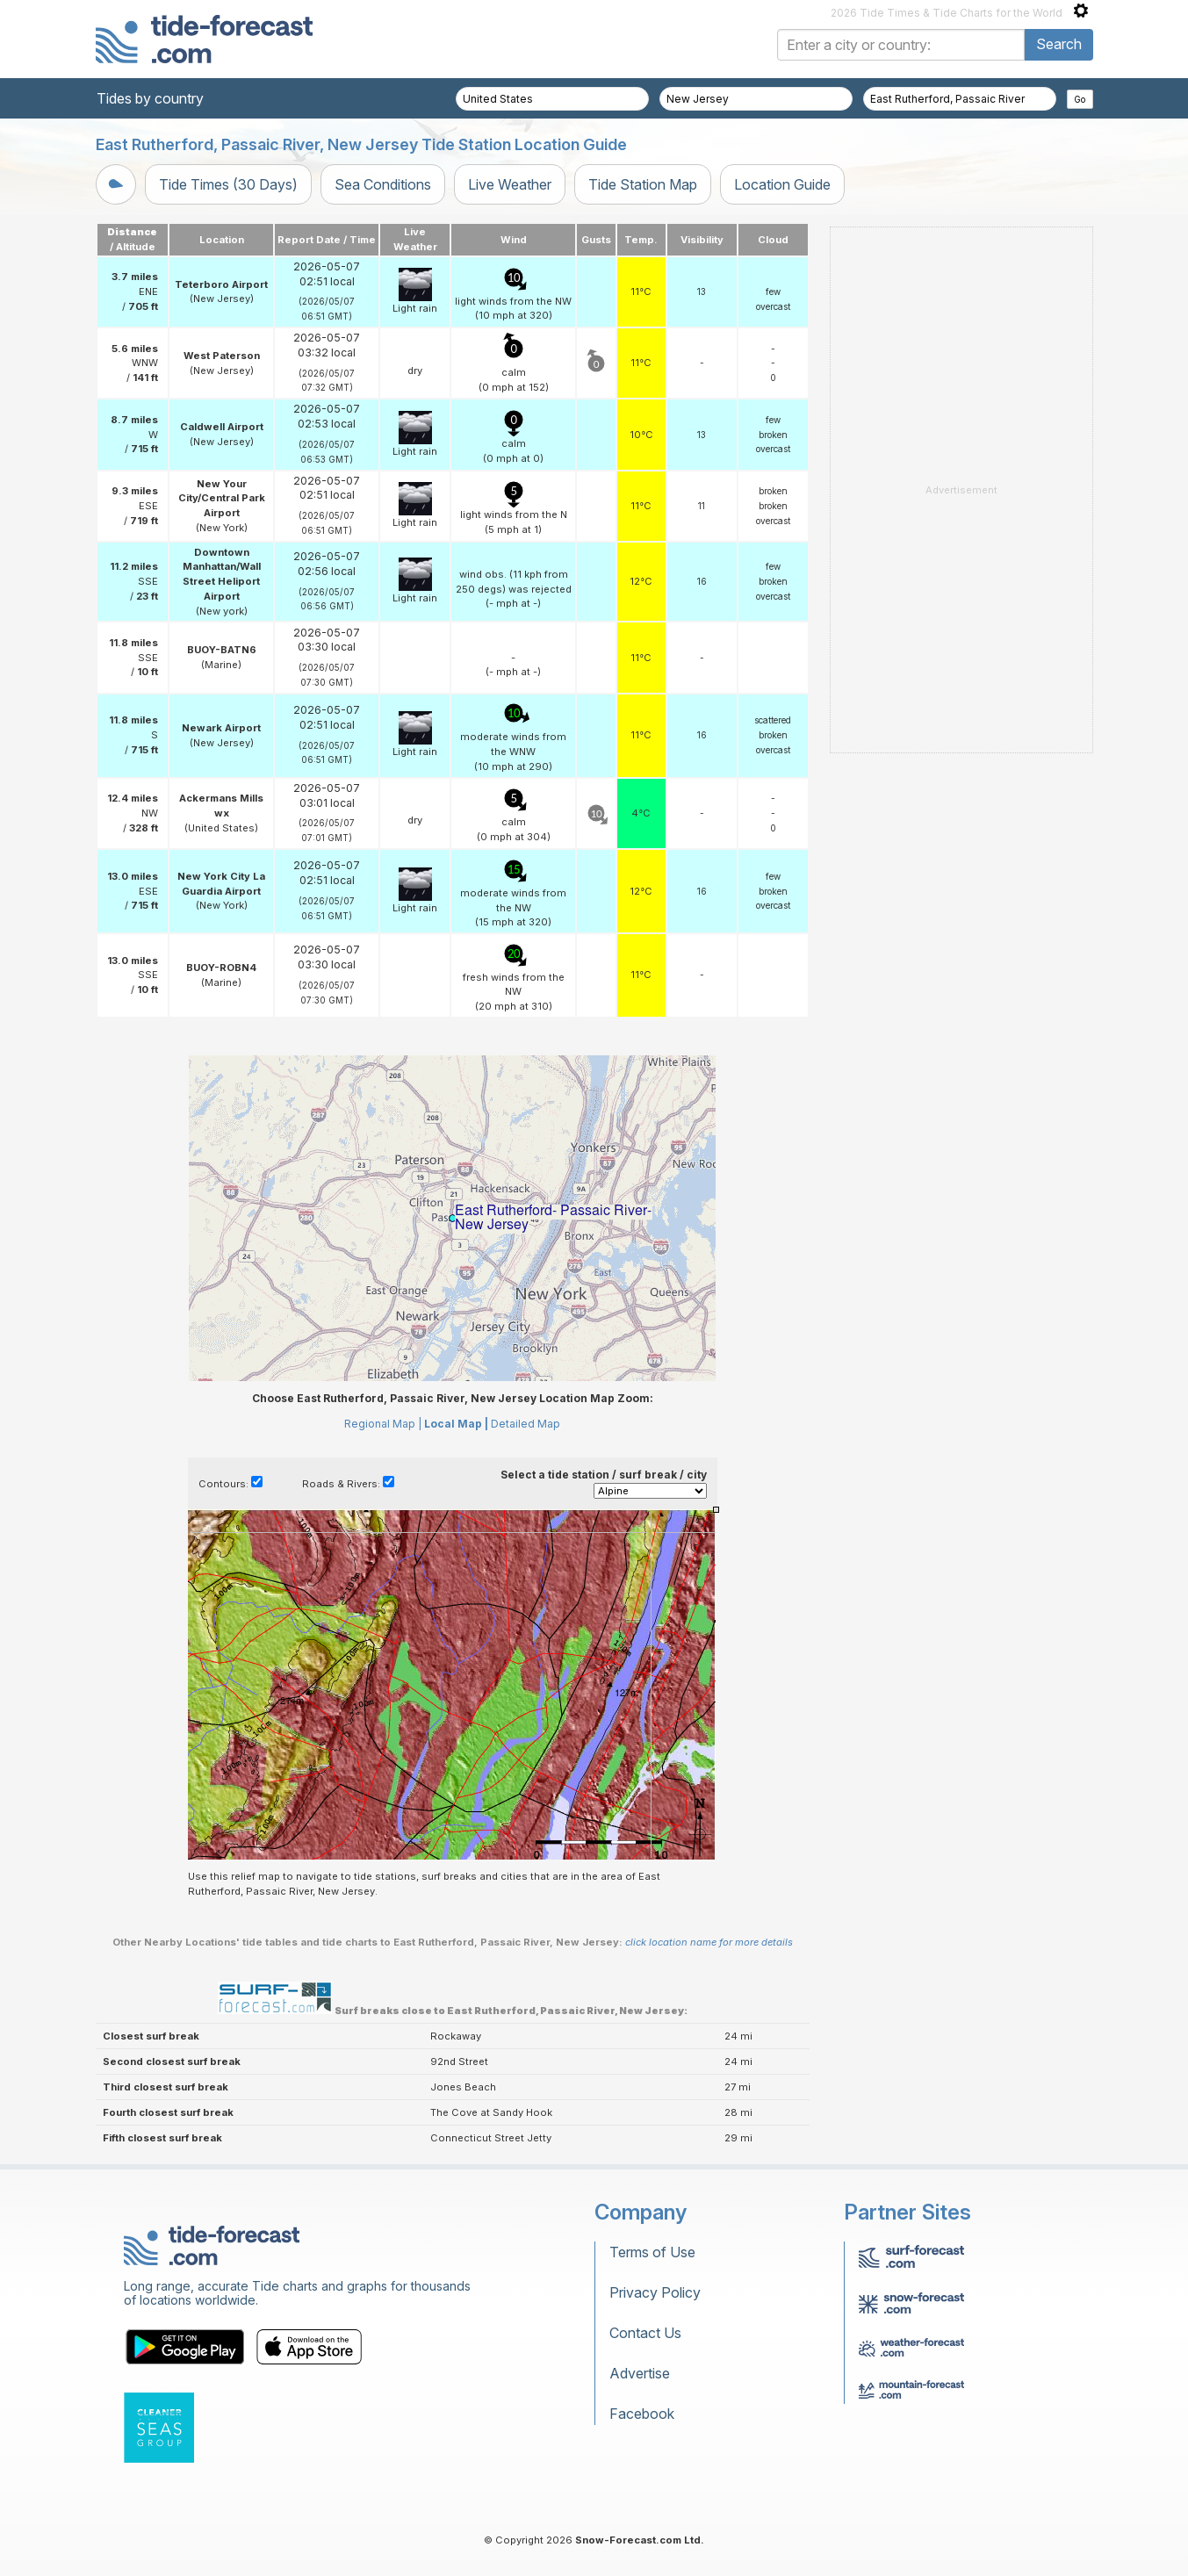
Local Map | (456, 1423)
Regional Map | (382, 1423)
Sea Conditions (383, 184)
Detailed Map (525, 1423)
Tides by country (150, 98)
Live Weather (509, 184)
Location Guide (782, 184)
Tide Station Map (642, 184)
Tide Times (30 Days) (228, 184)
